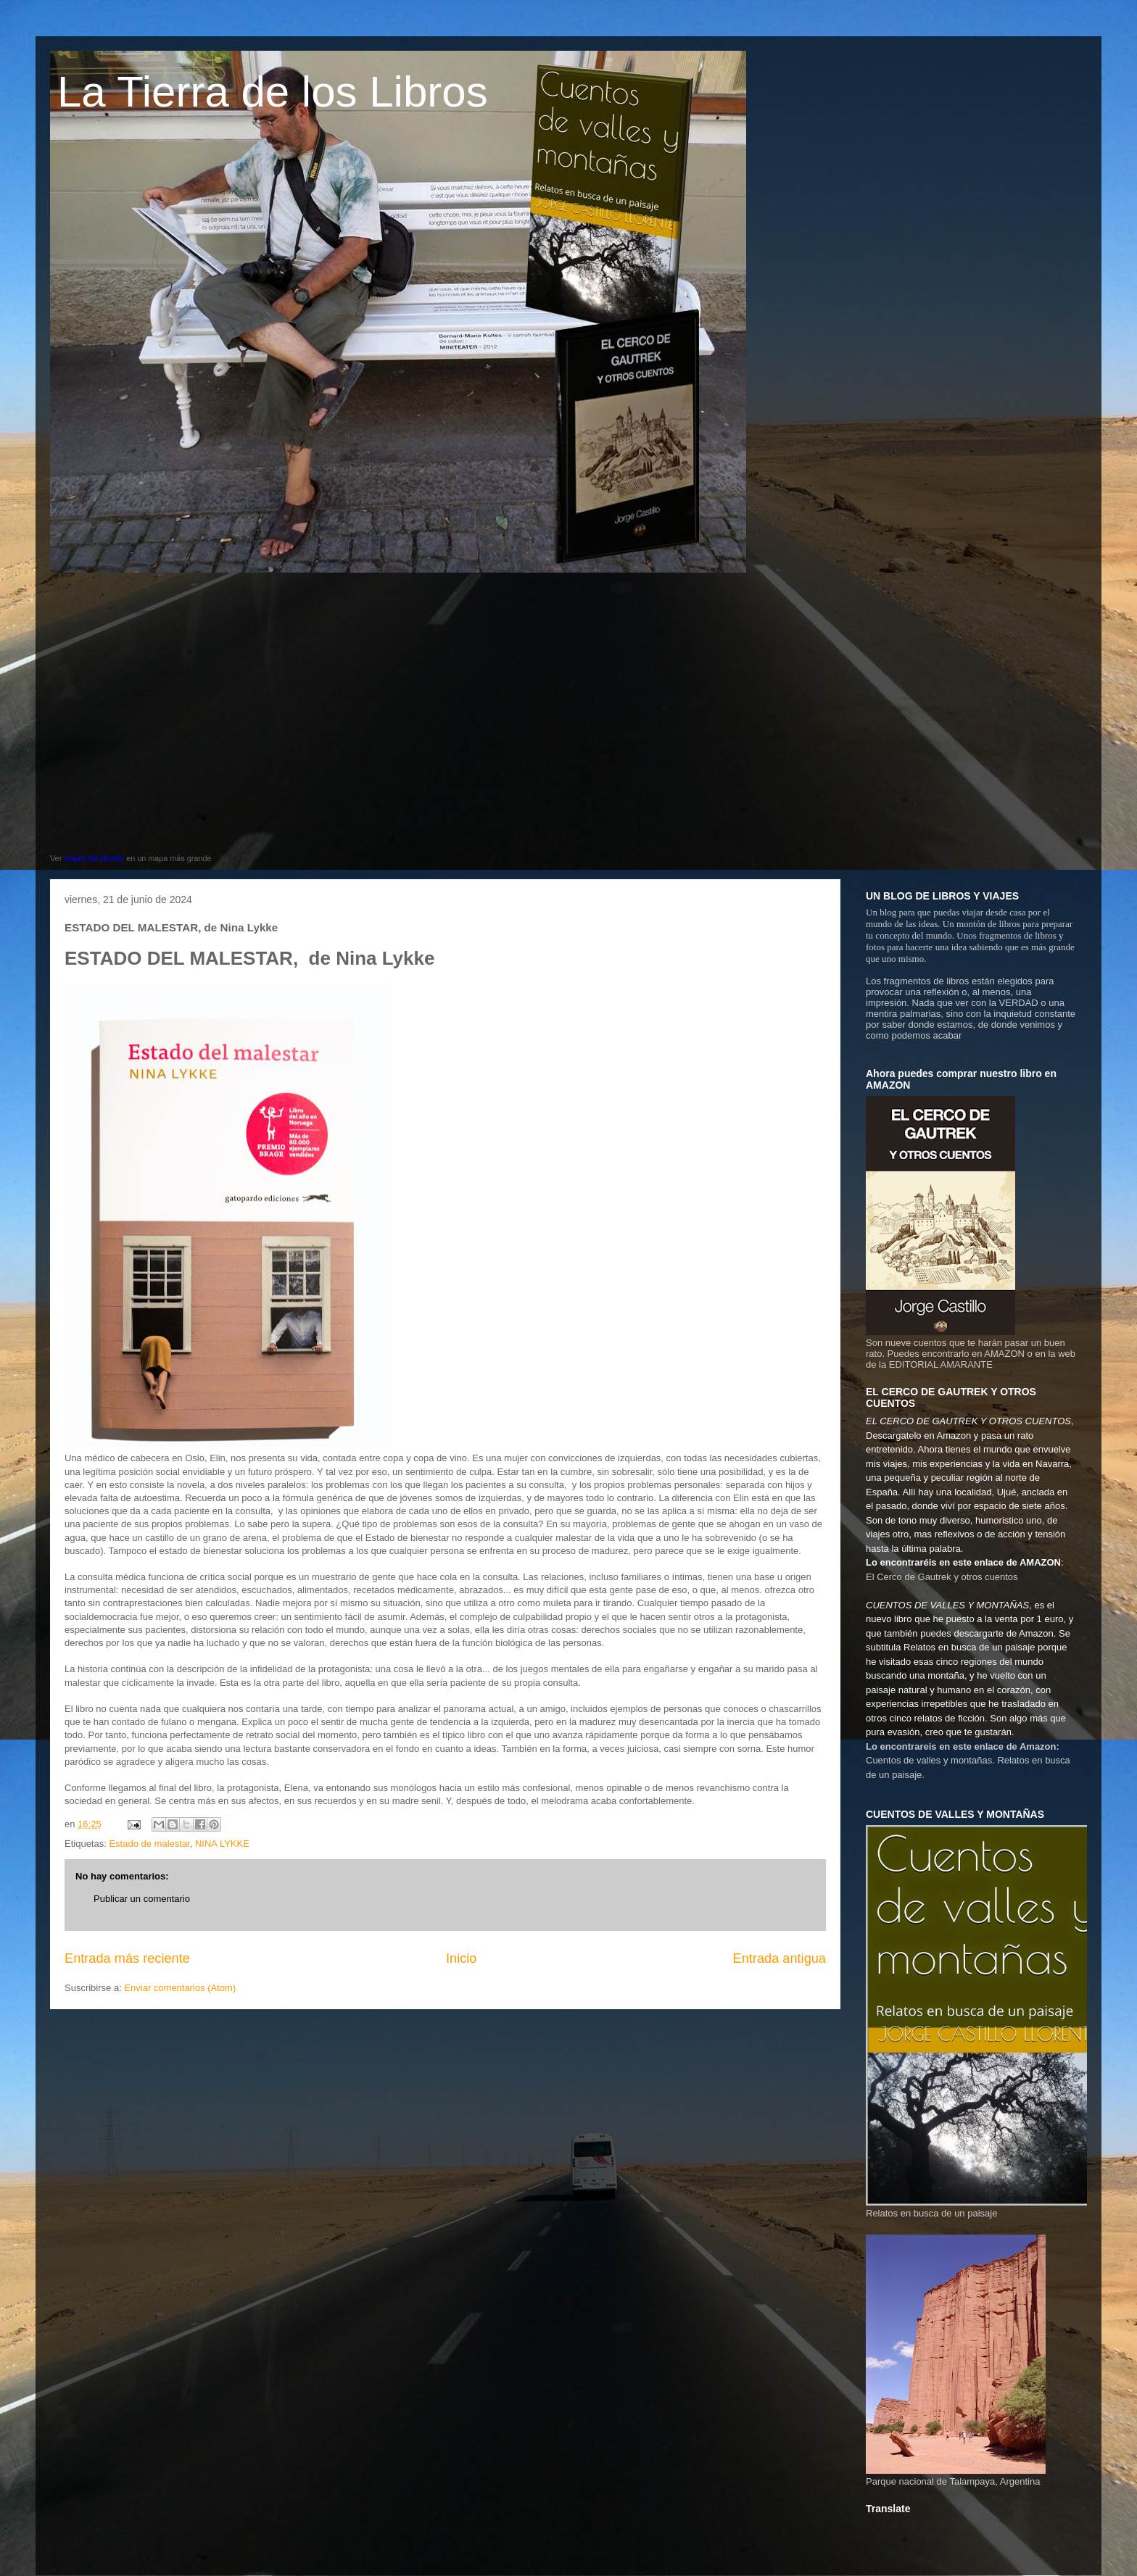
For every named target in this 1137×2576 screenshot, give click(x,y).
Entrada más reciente (127, 1958)
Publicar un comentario (142, 1898)
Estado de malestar (149, 1843)
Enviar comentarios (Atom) (180, 1987)
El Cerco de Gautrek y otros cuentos (942, 1576)
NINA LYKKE (222, 1843)
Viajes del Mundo (94, 858)
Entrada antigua (779, 1958)
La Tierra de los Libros (272, 91)
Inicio (461, 1958)
